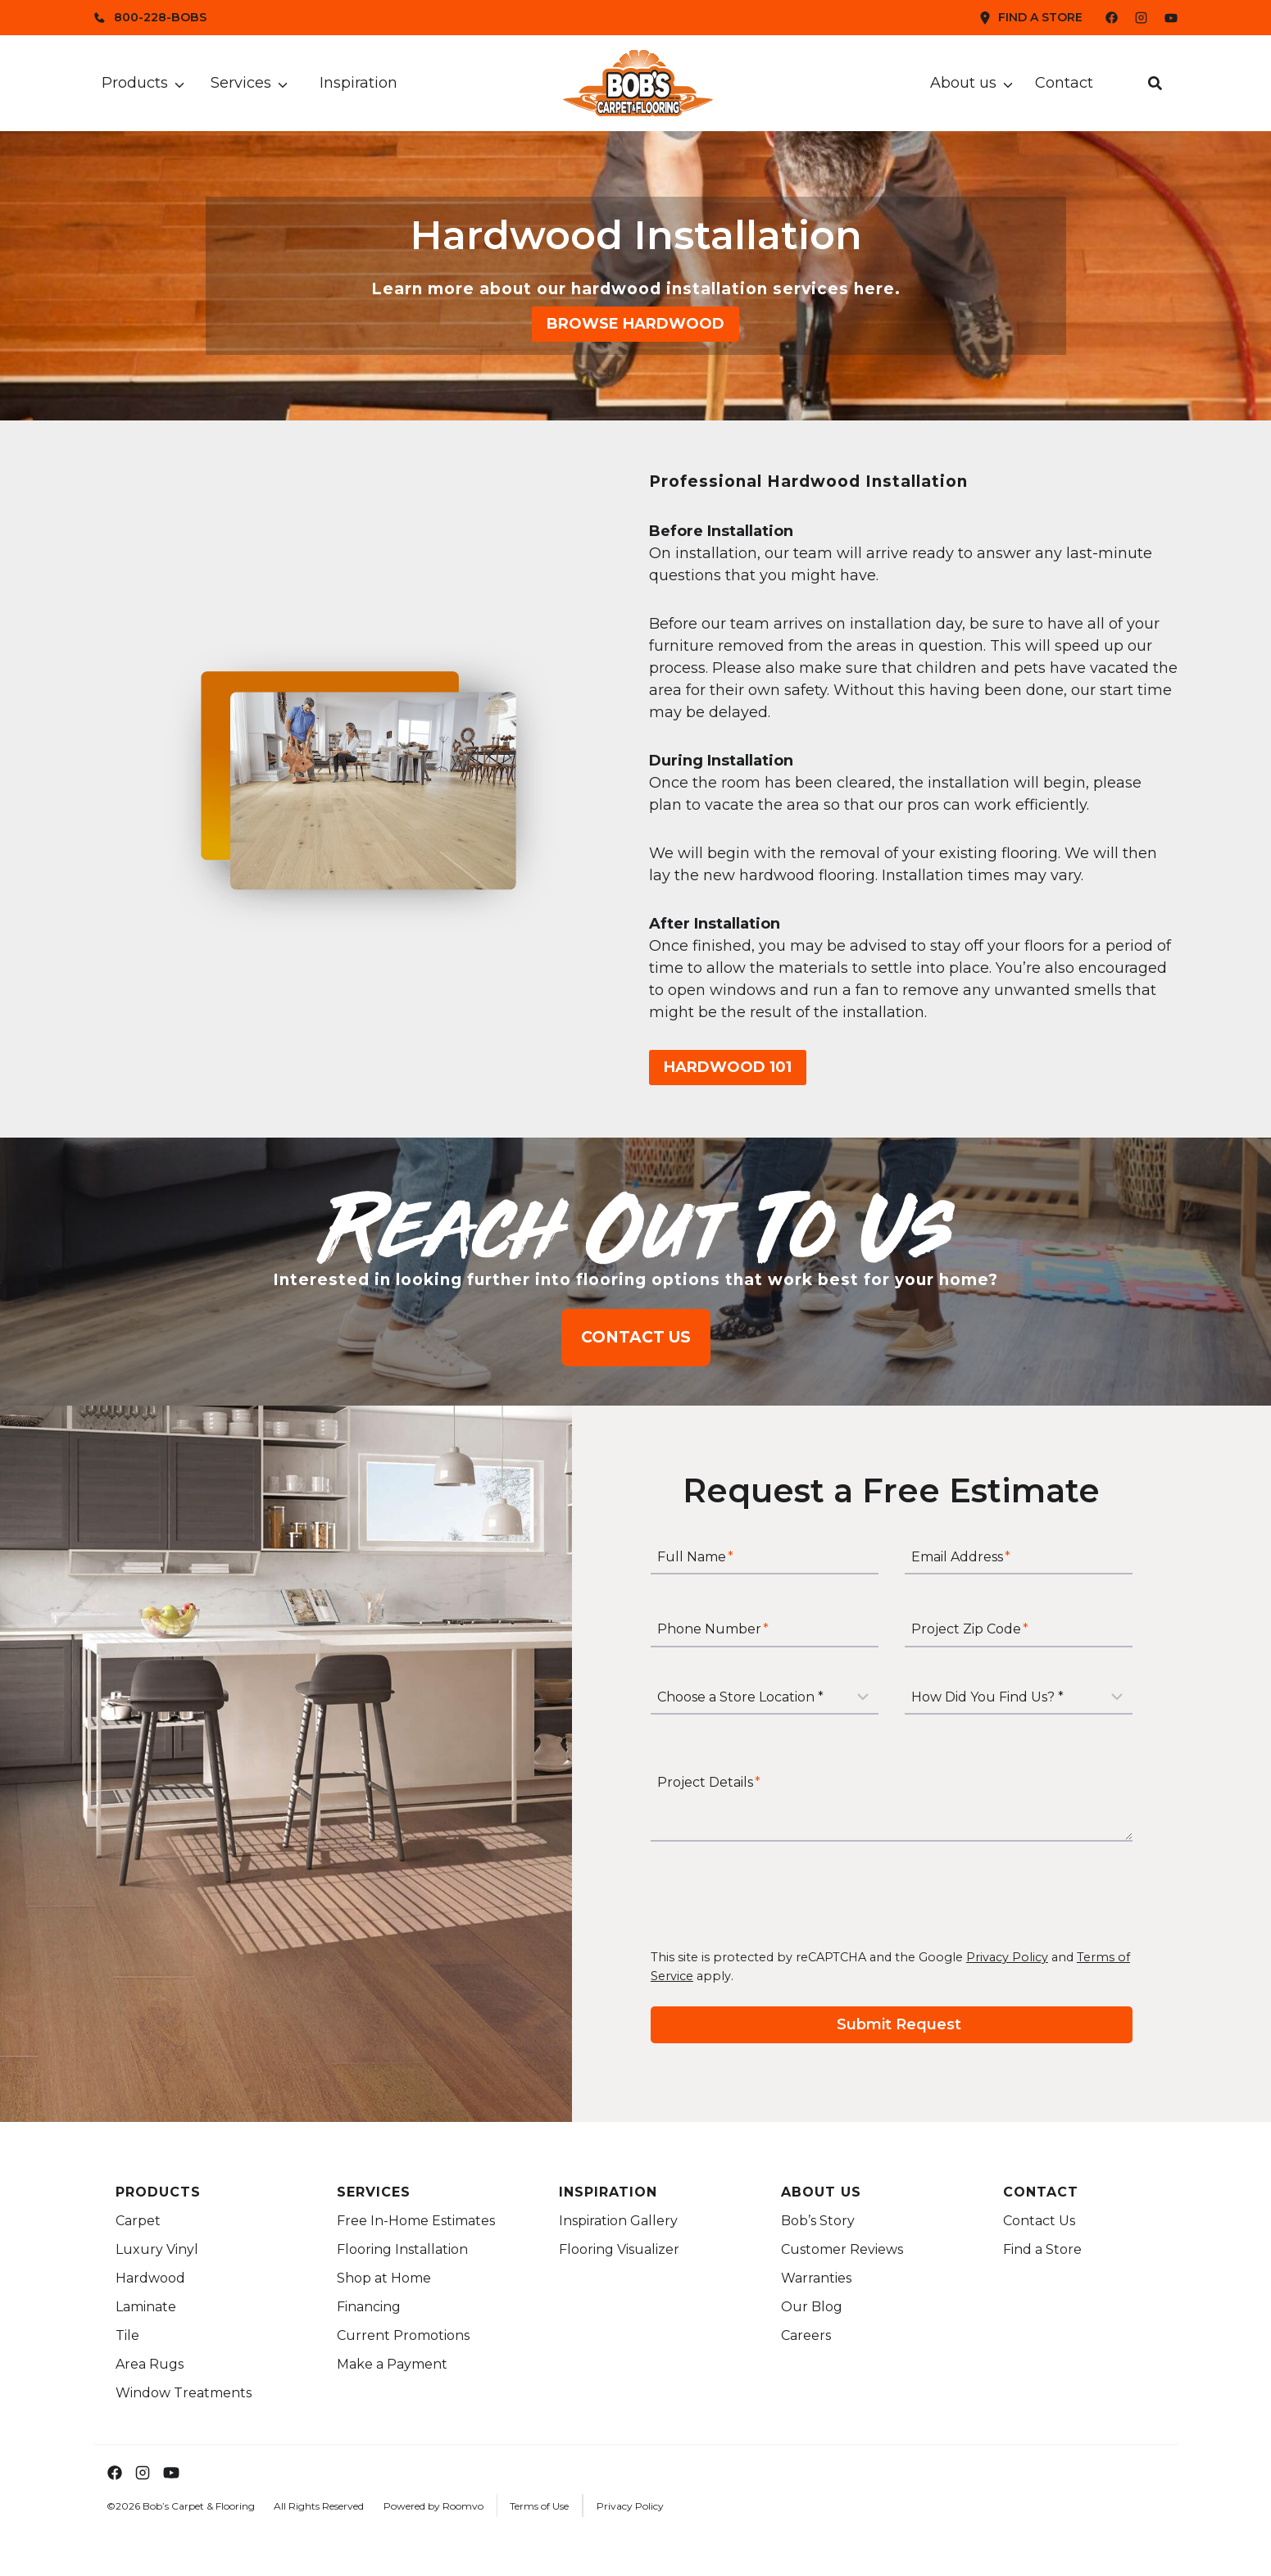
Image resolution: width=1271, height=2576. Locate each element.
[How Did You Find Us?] (1019, 1697)
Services (241, 83)
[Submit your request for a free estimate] (892, 2024)
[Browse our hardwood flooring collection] (635, 324)
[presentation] (775, 1895)
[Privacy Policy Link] (626, 2505)
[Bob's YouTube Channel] (1171, 18)
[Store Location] (764, 1697)
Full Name (695, 1557)
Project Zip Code (969, 1630)
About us (963, 83)
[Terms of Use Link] (535, 2505)
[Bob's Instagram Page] (1141, 17)
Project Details (708, 1782)
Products (135, 83)
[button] (1155, 83)
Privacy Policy (1007, 1957)
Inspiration (358, 83)
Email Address (960, 1557)
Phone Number (713, 1630)
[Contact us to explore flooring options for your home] (635, 1337)
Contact (1064, 83)
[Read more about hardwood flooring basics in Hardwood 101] (727, 1067)
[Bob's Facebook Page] (1102, 17)
